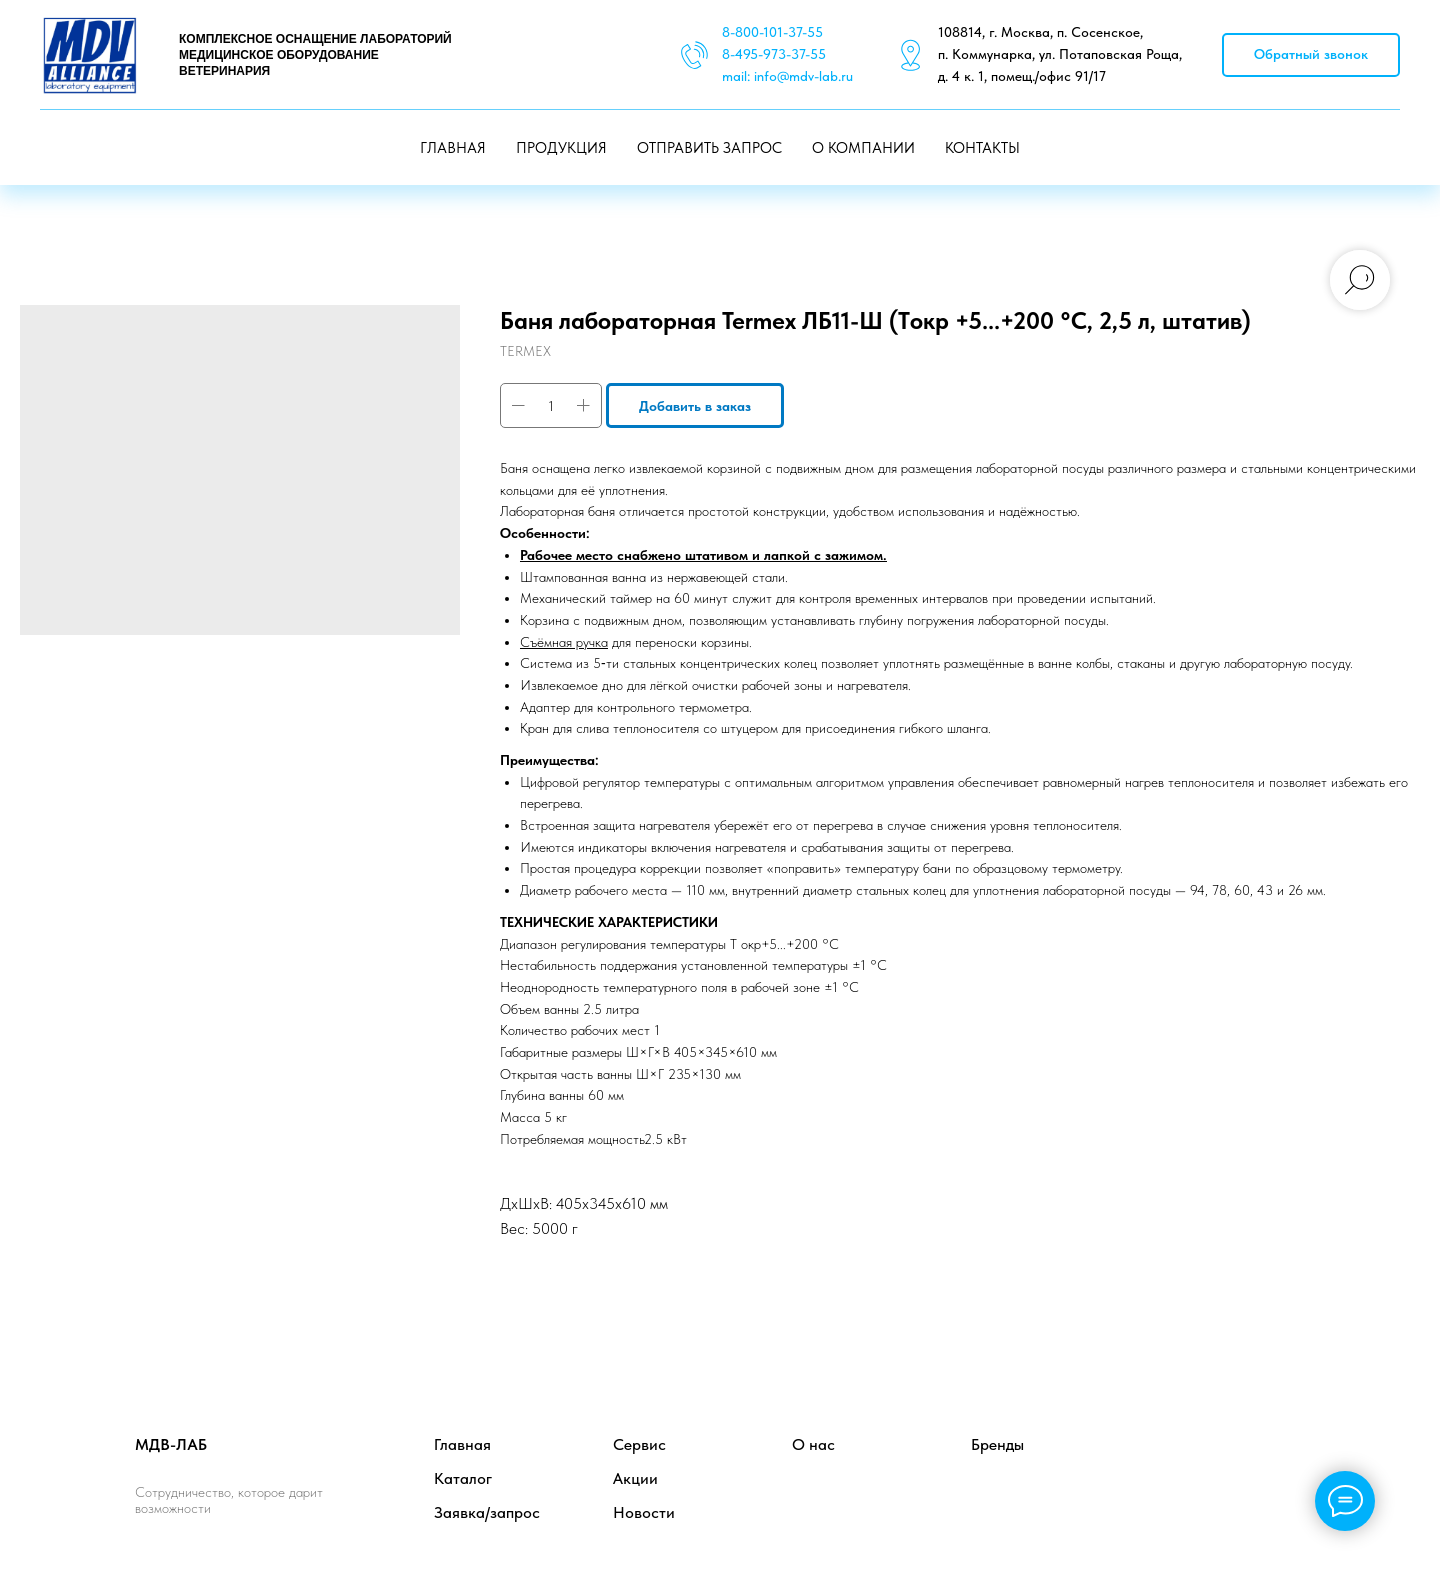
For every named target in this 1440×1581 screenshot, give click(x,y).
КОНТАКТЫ (982, 148)
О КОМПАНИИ (863, 148)
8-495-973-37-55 (774, 54)
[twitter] (1240, 1462)
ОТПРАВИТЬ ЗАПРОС (709, 148)
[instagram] (1284, 1462)
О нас (813, 1444)
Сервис (639, 1444)
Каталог (463, 1478)
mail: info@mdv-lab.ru (787, 76)
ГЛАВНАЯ (453, 148)
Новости (644, 1512)
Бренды (997, 1444)
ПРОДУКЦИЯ (561, 148)
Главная (462, 1444)
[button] (1311, 55)
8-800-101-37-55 (772, 32)
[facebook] (1196, 1462)
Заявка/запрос (487, 1512)
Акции (635, 1478)
